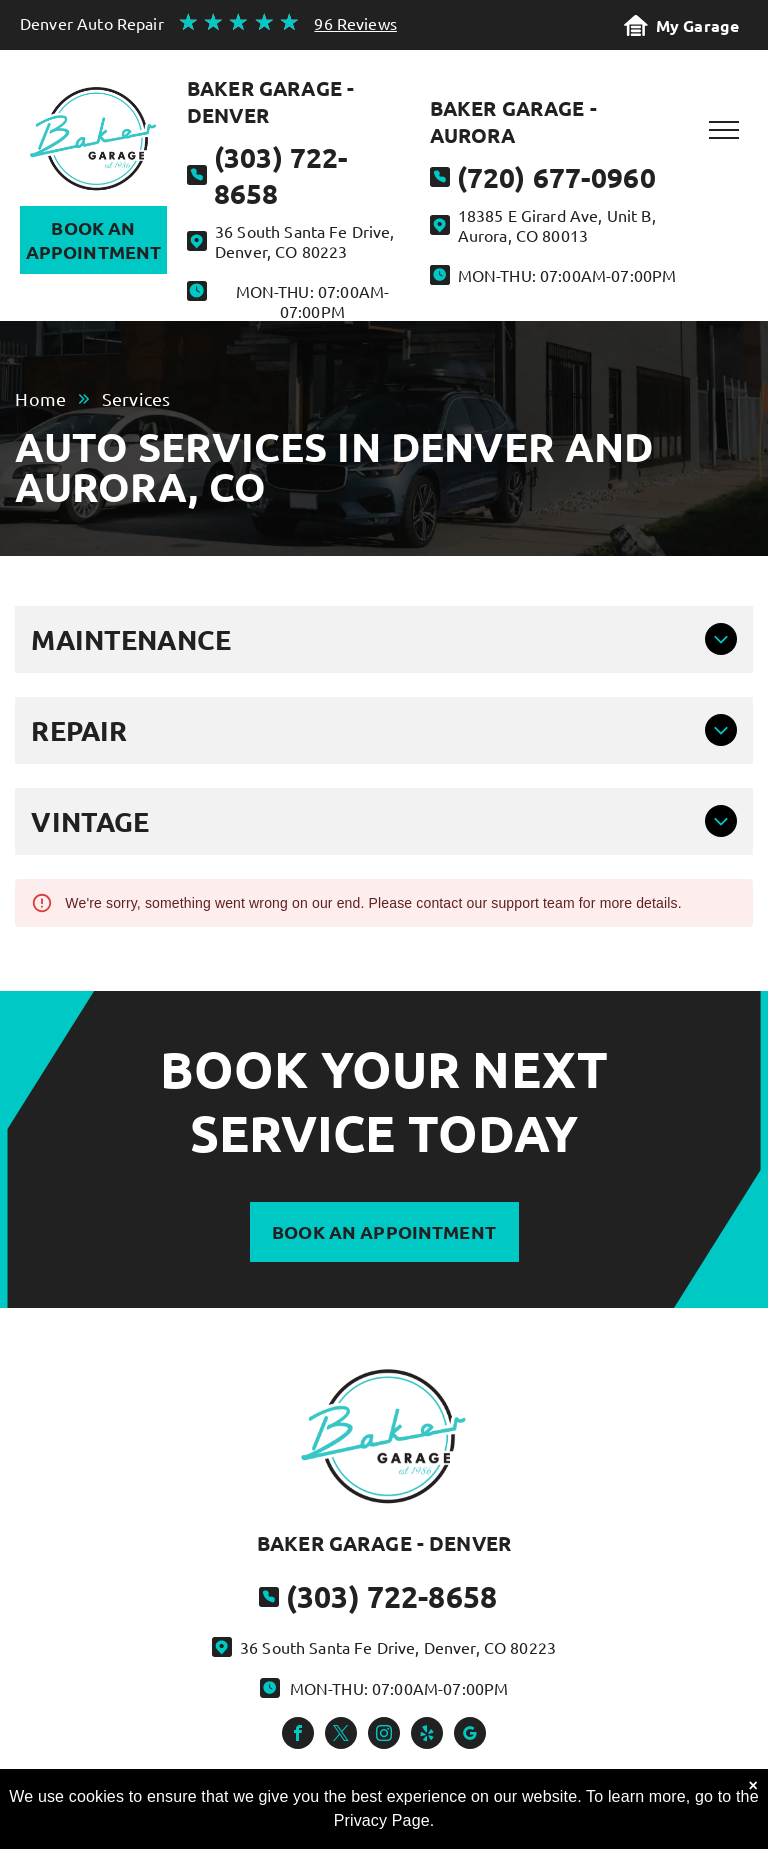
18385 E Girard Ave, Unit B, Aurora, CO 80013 (557, 225)
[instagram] (384, 1735)
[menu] (724, 130)
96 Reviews (355, 23)
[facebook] (298, 1735)
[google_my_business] (470, 1735)
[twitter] (341, 1735)
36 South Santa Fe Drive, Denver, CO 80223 (305, 241)
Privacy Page (382, 1820)
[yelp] (427, 1735)
